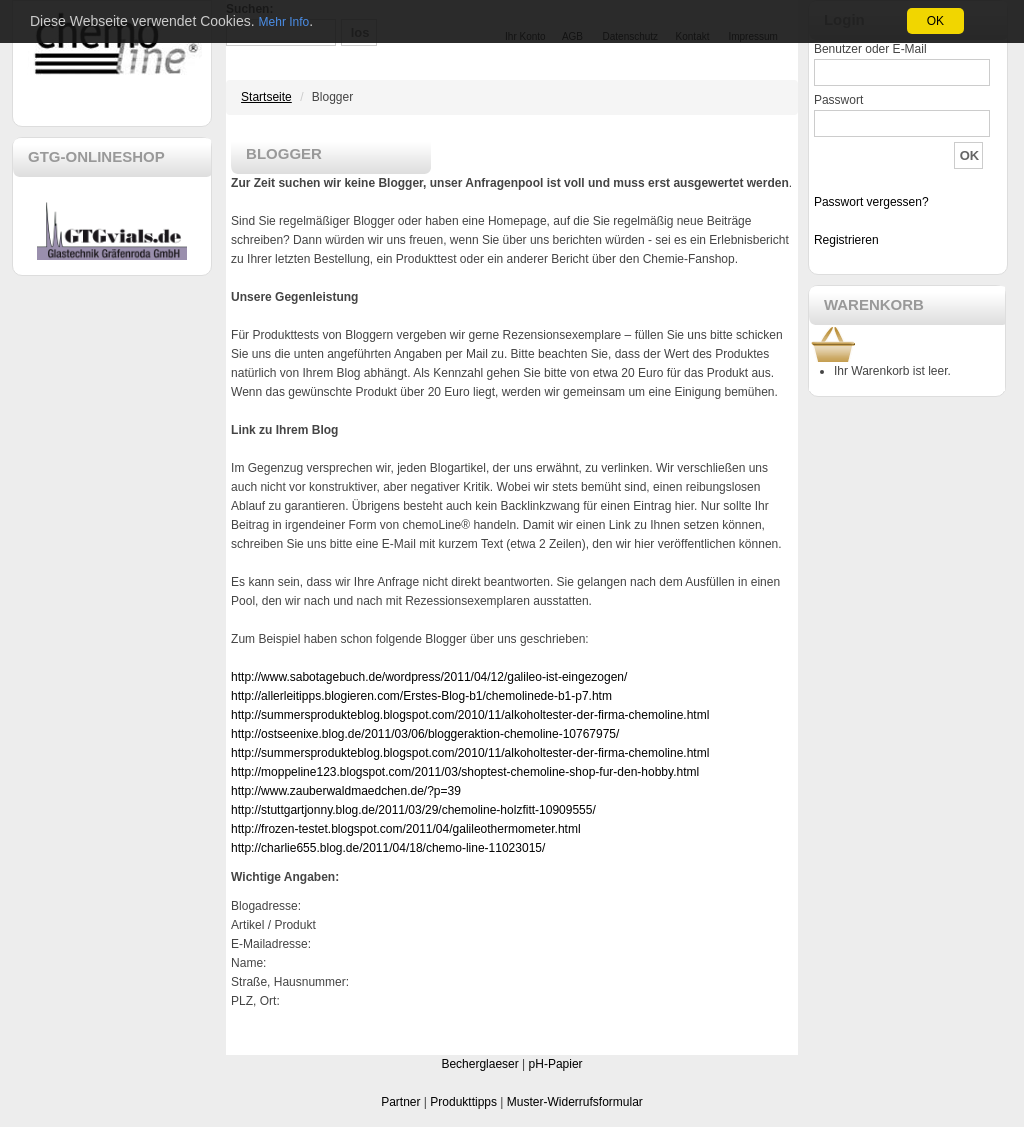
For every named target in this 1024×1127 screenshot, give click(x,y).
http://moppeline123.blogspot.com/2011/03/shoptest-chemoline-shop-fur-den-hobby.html (465, 772)
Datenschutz (631, 36)
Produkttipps (463, 1102)
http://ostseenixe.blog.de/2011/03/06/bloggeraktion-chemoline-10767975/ (425, 734)
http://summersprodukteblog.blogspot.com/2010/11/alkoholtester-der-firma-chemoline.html (470, 715)
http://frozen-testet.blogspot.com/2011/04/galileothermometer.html (406, 829)
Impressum (752, 36)
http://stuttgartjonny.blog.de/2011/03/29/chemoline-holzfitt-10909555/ (413, 810)
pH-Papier (556, 1064)
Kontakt (693, 36)
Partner (400, 1102)
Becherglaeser (479, 1064)
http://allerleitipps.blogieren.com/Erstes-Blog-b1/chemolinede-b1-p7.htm (421, 696)
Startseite (266, 97)
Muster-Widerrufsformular (575, 1102)
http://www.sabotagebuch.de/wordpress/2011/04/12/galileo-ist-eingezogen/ (429, 677)
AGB (572, 36)
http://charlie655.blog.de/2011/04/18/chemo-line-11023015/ (388, 848)
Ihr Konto (525, 36)
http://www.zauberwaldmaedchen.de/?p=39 (346, 791)
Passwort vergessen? (871, 202)
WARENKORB (874, 304)
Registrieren (846, 240)
